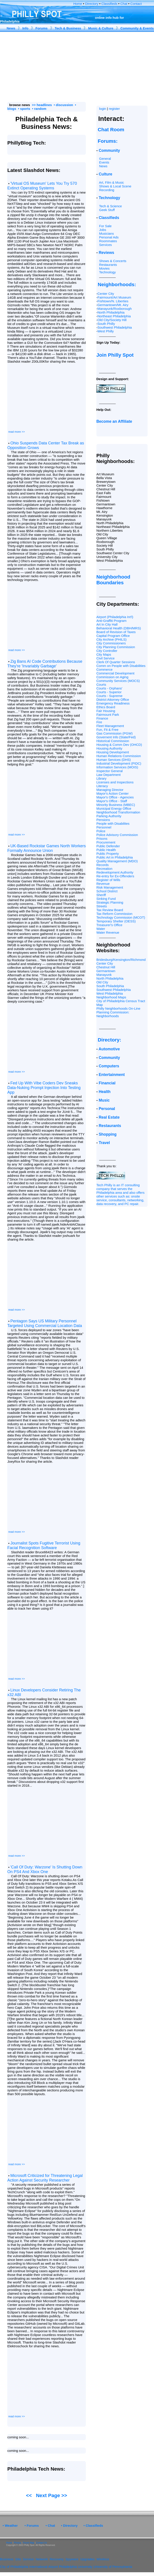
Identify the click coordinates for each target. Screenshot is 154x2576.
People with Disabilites (113, 823)
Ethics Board (105, 707)
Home (77, 4)
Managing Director (110, 790)
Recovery (57, 2559)
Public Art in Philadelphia (114, 857)
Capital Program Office (113, 636)
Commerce (104, 669)
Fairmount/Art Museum (114, 297)
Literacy (102, 786)
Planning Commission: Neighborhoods (112, 1014)
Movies (104, 268)
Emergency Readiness (113, 703)
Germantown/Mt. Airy (113, 305)
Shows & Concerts (112, 261)
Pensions (103, 820)
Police (100, 831)
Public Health (106, 850)
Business (6, 2559)
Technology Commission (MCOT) (120, 917)
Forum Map (28, 2543)
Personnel (103, 827)
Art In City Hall (107, 624)
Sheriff (101, 895)
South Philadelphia (110, 986)
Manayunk (104, 975)
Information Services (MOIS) (117, 767)
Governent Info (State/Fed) (116, 737)
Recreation (104, 868)
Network (42, 2559)
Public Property (107, 853)
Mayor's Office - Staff (111, 801)
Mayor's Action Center (112, 793)
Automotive (109, 1049)
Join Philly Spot (115, 355)
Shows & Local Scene (115, 186)
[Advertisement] (58, 66)
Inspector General (109, 771)
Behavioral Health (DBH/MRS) (118, 628)
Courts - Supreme (109, 696)
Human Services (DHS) (113, 760)
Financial (107, 1083)
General (105, 158)
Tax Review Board (109, 910)
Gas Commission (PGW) (114, 733)
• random (39, 108)
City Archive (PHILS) (111, 639)
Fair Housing (105, 711)
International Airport (43, 2566)
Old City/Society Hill (112, 320)
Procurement (105, 842)
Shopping (107, 1134)
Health (104, 1091)
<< (29, 2495)
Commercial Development (115, 673)
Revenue (103, 883)
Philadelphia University (75, 2566)
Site (18, 2559)
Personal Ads (108, 237)
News (103, 166)
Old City (102, 982)
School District (107, 891)
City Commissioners (111, 643)
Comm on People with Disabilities (121, 666)
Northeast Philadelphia (114, 316)
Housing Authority (109, 748)
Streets (101, 906)
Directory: (109, 1040)
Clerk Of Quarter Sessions (115, 662)
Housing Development (112, 752)
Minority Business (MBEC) (115, 805)
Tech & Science (110, 206)
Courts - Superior (109, 692)
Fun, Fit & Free (107, 729)
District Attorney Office (112, 699)
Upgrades (87, 2559)
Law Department (108, 775)
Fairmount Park (107, 714)
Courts (101, 684)
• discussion (63, 105)
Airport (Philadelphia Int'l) (114, 617)
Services (105, 245)
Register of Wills (108, 880)
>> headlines (42, 105)
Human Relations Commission (118, 756)
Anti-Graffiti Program (111, 621)
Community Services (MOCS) (118, 681)
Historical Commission (112, 741)
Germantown (105, 971)
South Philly (106, 324)
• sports (24, 108)
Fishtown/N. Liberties (113, 301)
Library (101, 778)
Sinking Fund (106, 899)
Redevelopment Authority (114, 872)
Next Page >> (51, 2495)
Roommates (108, 241)
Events (104, 162)
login (101, 108)
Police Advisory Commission (117, 835)
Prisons (101, 838)
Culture (105, 174)
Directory (91, 4)
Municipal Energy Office (113, 808)
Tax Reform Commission (114, 914)
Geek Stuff (107, 210)
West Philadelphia (109, 993)
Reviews (106, 252)
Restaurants (108, 265)
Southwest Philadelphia (115, 327)
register (114, 108)
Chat (124, 4)
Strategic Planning (109, 902)
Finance (102, 718)
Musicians (106, 233)
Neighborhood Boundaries (113, 579)
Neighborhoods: (117, 284)
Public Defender (108, 846)
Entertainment (111, 1074)
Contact (136, 4)
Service (29, 2559)
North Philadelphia (111, 312)
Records (102, 865)
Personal (106, 1108)
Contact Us (41, 2543)
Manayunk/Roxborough (115, 308)
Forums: (108, 141)
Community (109, 150)
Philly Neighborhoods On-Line (118, 1008)
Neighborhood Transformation (118, 812)
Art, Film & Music (111, 182)
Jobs (102, 230)
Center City (106, 293)
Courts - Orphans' (109, 688)
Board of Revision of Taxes (116, 632)
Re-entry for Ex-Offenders (115, 876)
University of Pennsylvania (112, 2566)
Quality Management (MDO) (117, 861)
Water (100, 929)
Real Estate (109, 1117)
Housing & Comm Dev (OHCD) (119, 744)
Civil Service (105, 658)
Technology (109, 198)
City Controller (106, 651)
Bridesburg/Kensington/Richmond (121, 959)
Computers (108, 1066)
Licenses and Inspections (114, 782)
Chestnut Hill (105, 967)
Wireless (102, 2559)
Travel (104, 1142)
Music (104, 1100)
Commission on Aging (112, 677)
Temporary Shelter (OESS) (116, 921)
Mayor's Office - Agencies (115, 797)
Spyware (72, 2559)
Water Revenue (107, 932)
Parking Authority (108, 816)
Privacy (17, 2543)
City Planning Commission (115, 647)
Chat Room (111, 129)
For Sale (105, 226)
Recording (106, 190)
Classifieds (109, 4)
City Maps (103, 654)
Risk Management (109, 887)
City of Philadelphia (14, 2566)
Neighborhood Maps (111, 997)
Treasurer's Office (109, 925)
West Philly (106, 331)
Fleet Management (110, 726)
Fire (99, 722)
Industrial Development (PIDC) (118, 763)
